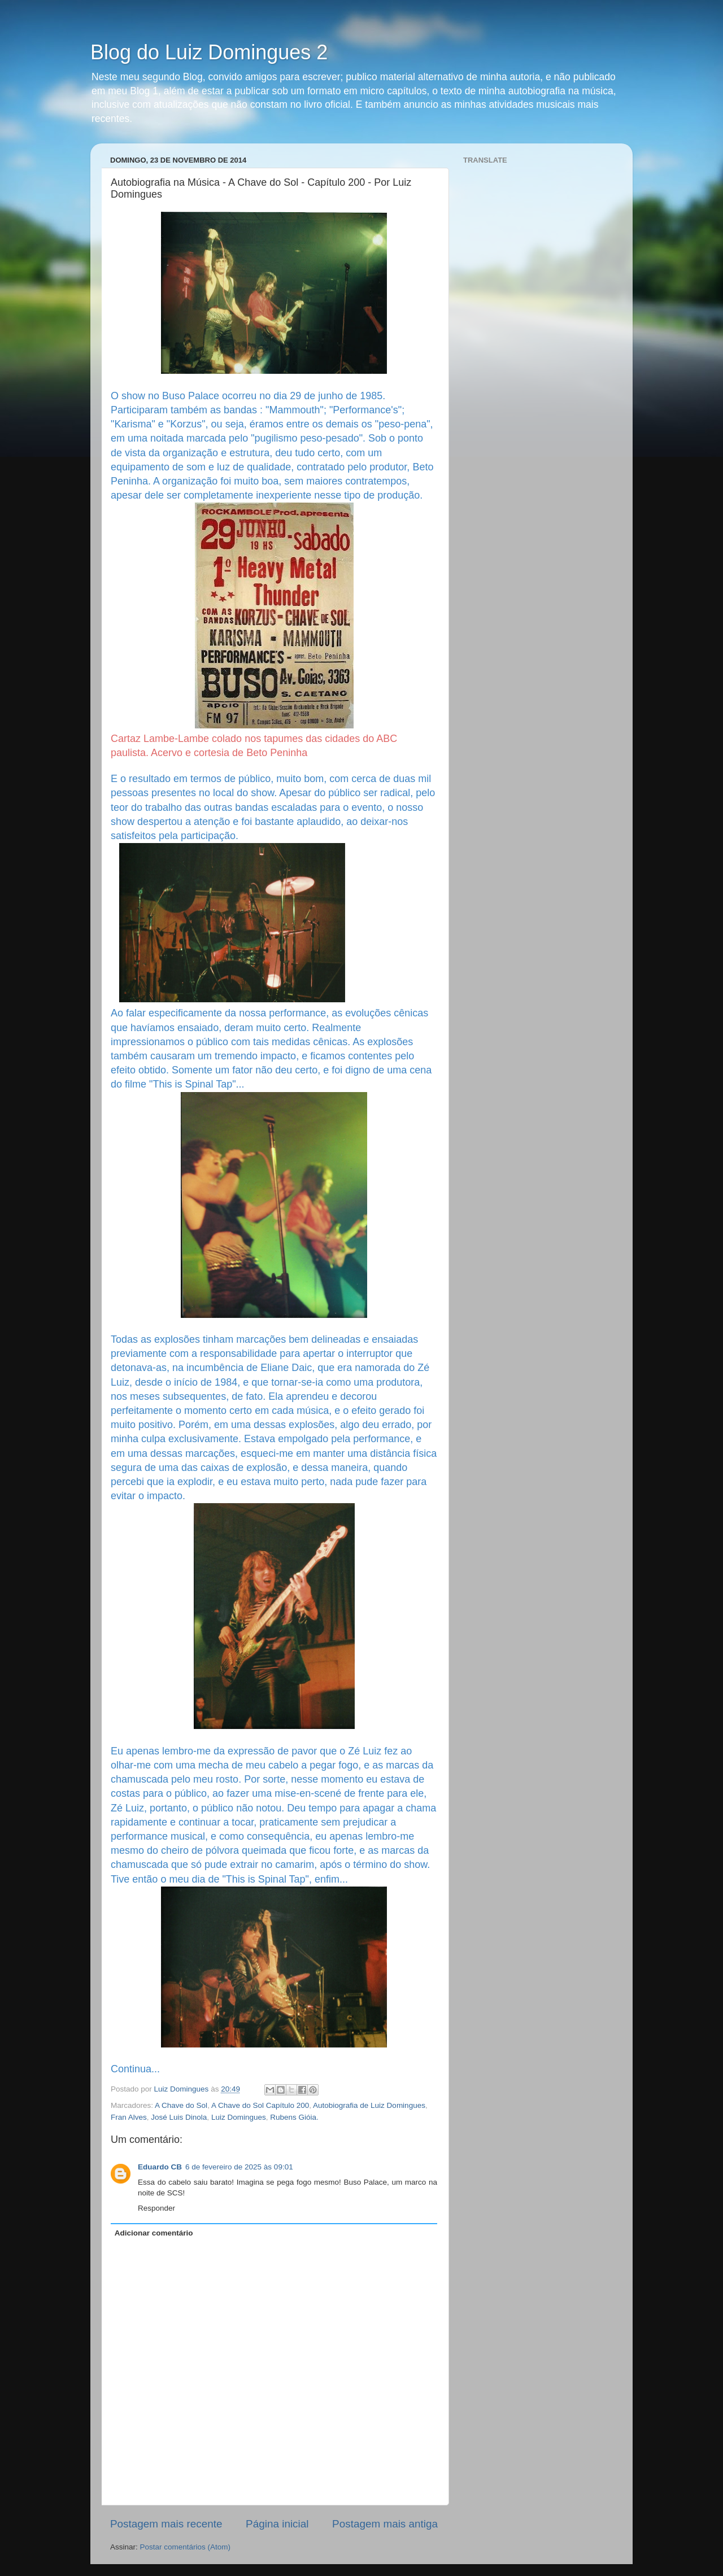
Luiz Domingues (238, 2117)
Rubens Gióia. (294, 2117)
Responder (156, 2208)
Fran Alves (129, 2117)
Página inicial (277, 2524)
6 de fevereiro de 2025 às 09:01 (239, 2167)
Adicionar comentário (154, 2233)
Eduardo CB (160, 2167)
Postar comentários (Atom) (185, 2547)
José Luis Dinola (179, 2117)
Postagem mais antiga (385, 2524)
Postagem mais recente (166, 2524)
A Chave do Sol (181, 2105)
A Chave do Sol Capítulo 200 (260, 2105)
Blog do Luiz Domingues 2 (209, 52)
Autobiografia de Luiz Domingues (369, 2105)
